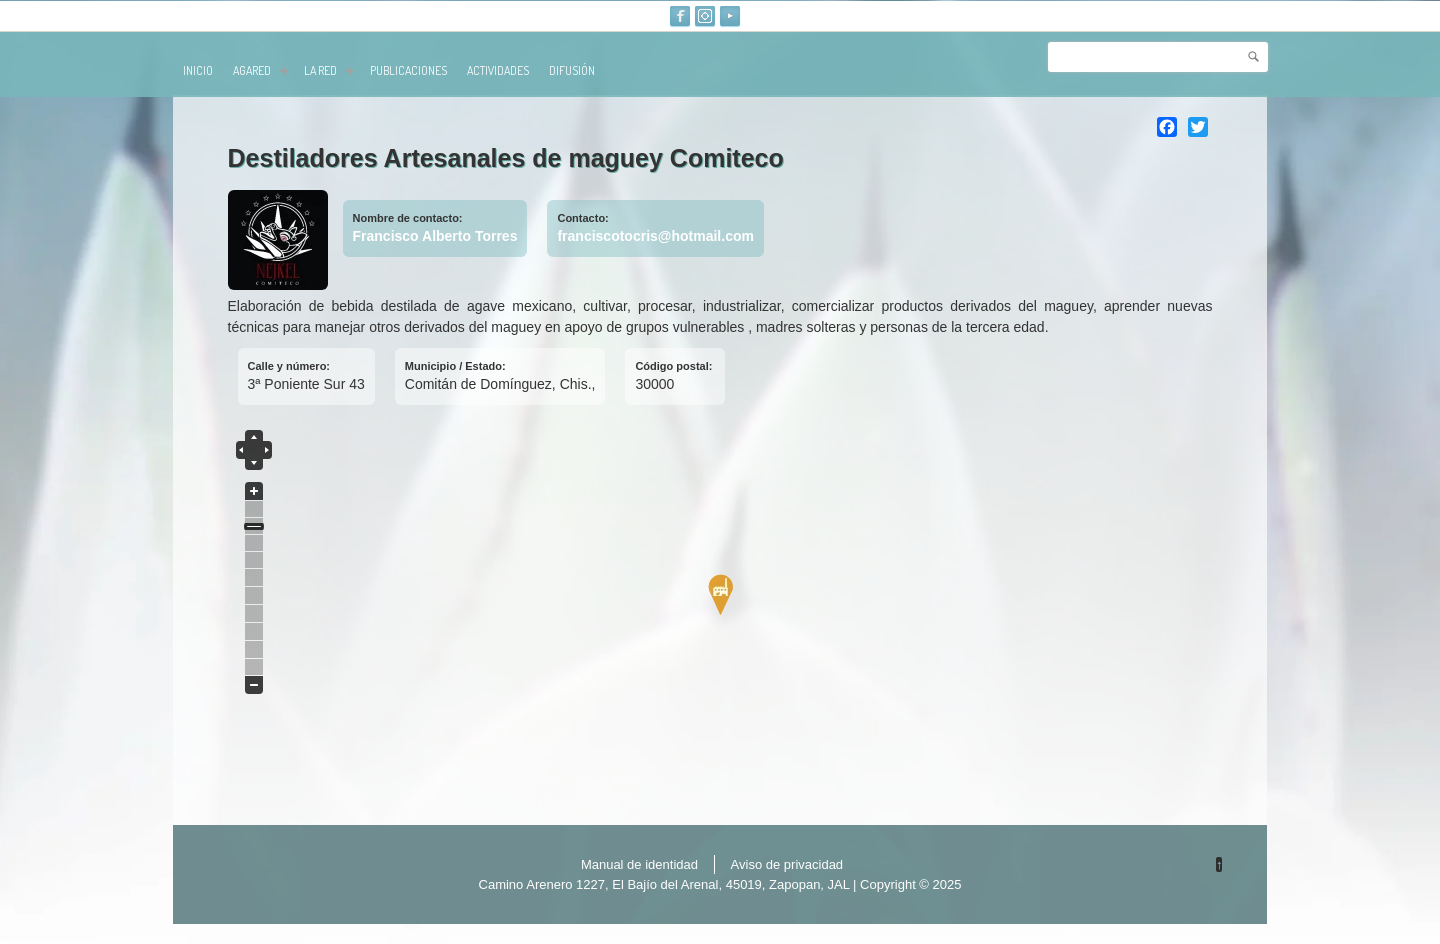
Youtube (730, 16)
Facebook (680, 16)
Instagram (705, 16)
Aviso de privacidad (787, 864)
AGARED (260, 70)
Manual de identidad (639, 864)
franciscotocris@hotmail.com (655, 236)
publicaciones (408, 70)
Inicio (198, 70)
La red (329, 70)
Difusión (572, 70)
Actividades (498, 70)
